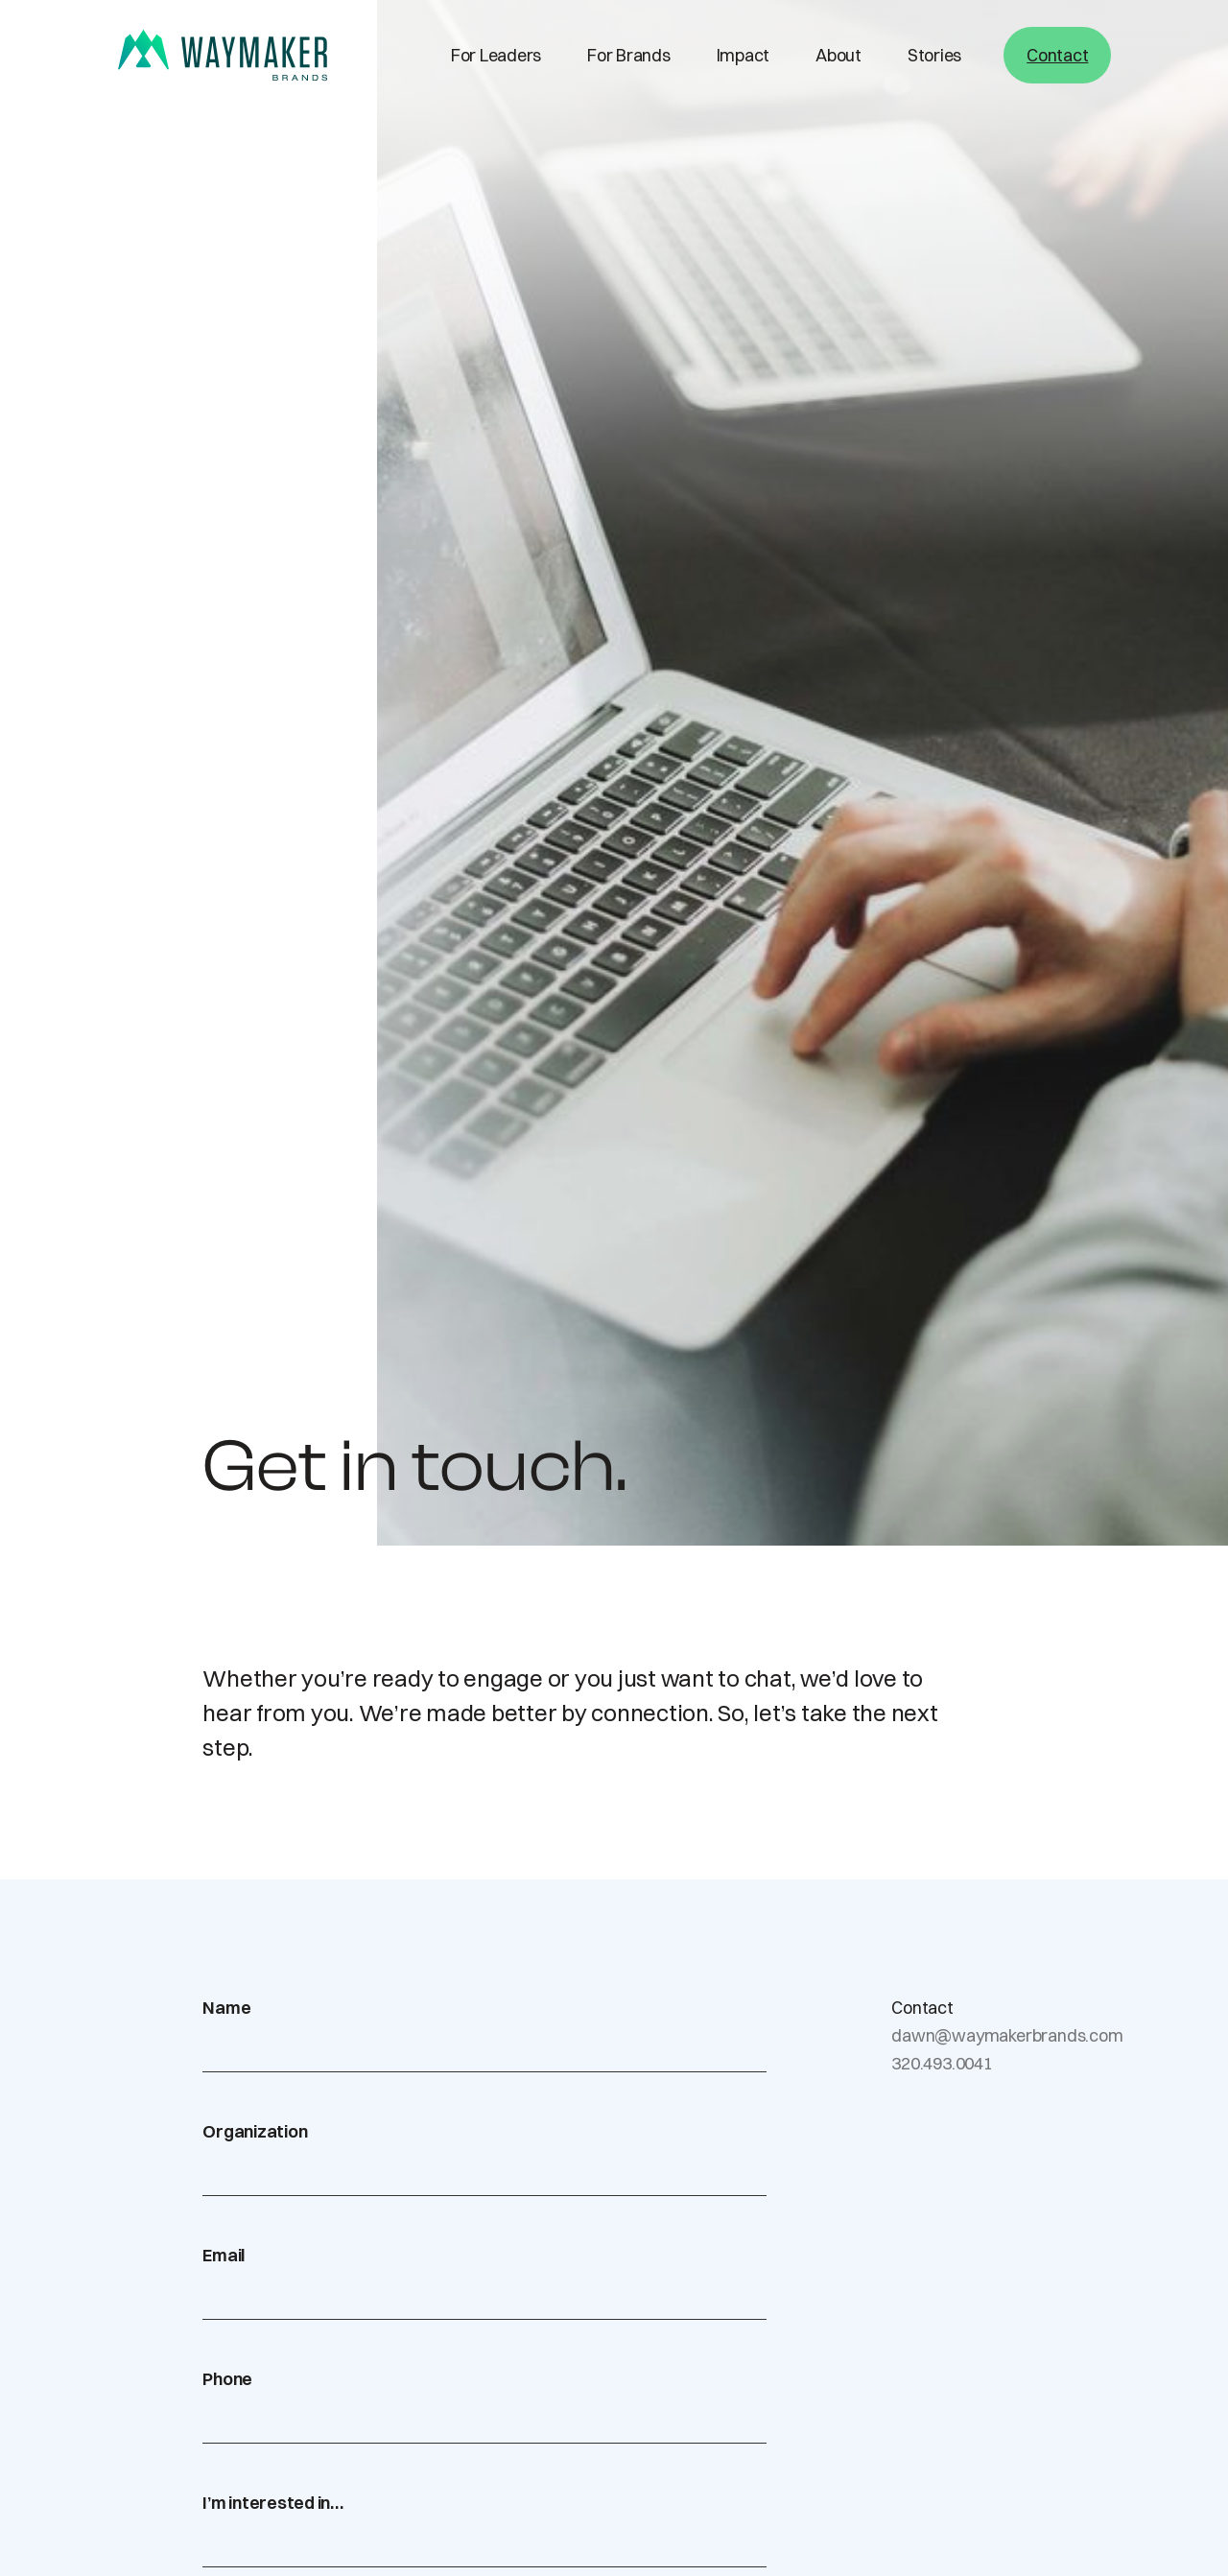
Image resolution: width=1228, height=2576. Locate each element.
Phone (227, 2379)
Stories (934, 55)
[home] (222, 55)
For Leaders (496, 55)
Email (223, 2255)
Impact (743, 55)
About (838, 55)
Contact (1057, 55)
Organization (254, 2131)
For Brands (629, 55)
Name (226, 2008)
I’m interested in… (272, 2503)
